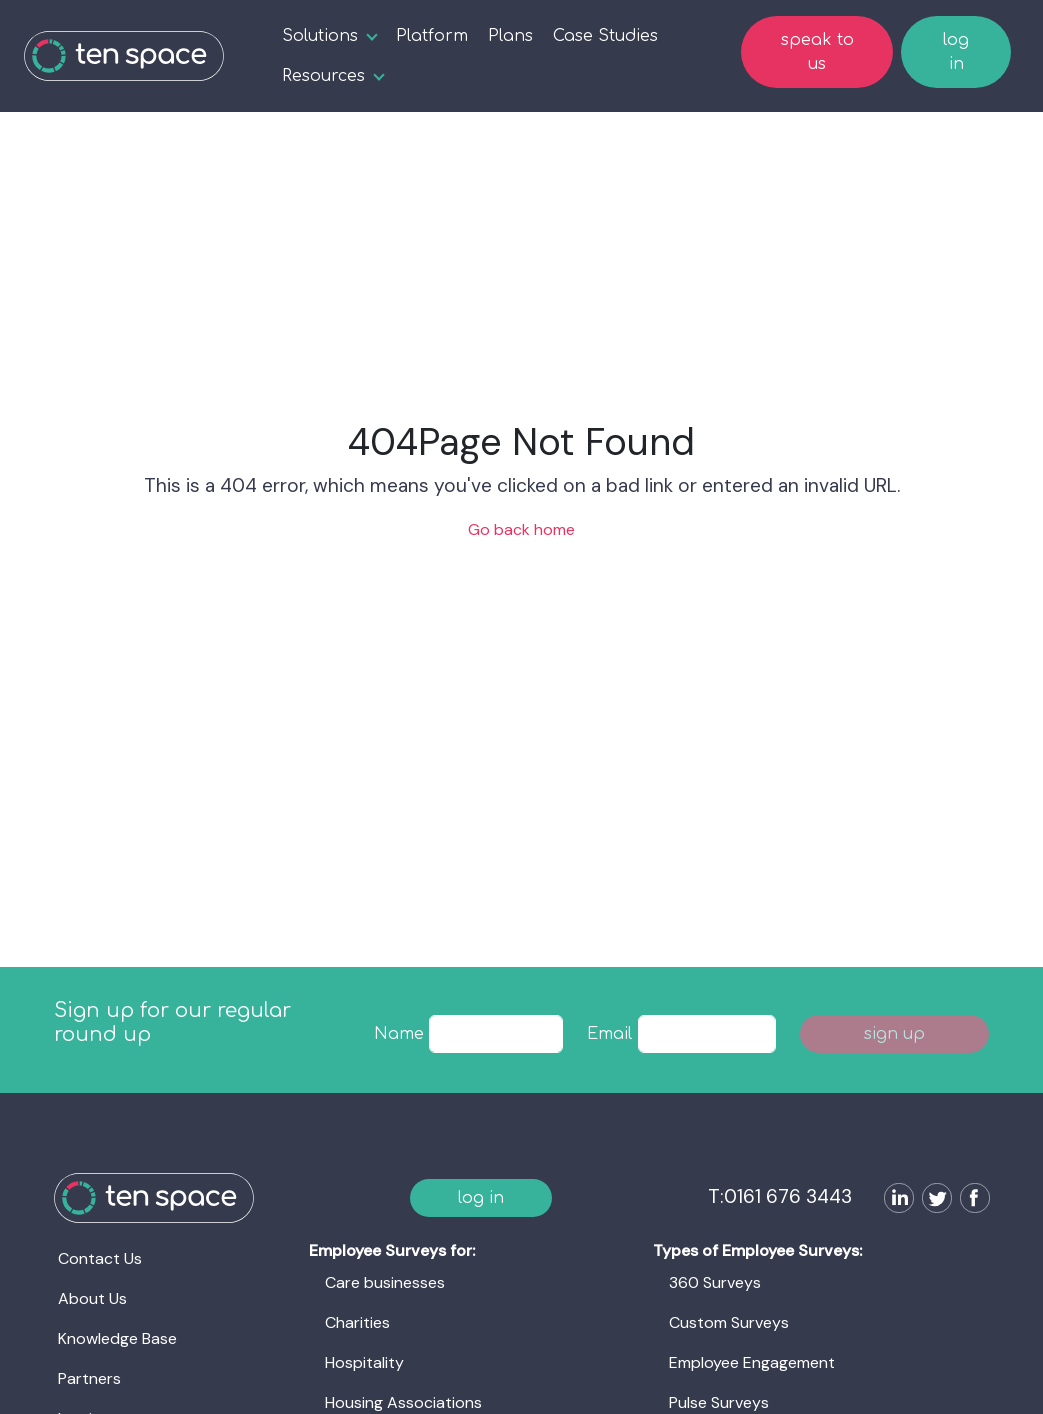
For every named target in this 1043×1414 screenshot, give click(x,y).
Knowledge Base (117, 1338)
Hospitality (364, 1362)
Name (399, 1034)
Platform (432, 36)
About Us (92, 1298)
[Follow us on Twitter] (933, 1200)
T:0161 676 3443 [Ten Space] (780, 1196)
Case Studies (605, 36)
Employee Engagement (752, 1362)
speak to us (817, 52)
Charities (357, 1322)
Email (609, 1034)
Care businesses (385, 1282)
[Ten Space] (124, 56)
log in (956, 52)
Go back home (521, 529)
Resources (323, 76)
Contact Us (100, 1258)
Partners (89, 1378)
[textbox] (496, 1034)
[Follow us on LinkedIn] (895, 1200)
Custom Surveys (729, 1322)
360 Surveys (715, 1282)
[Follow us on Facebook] (971, 1200)
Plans (510, 36)
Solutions (320, 36)
